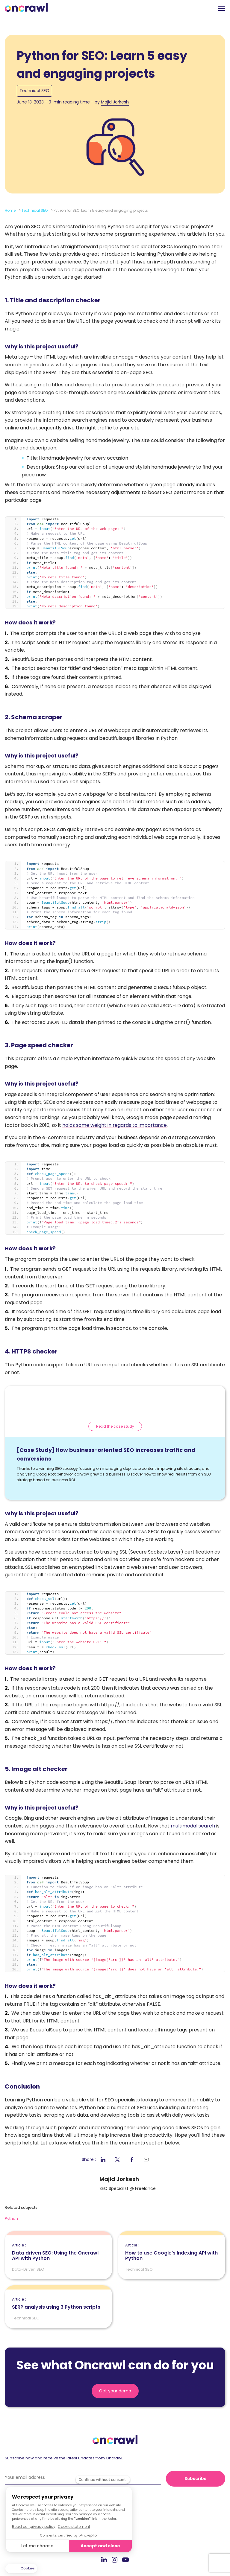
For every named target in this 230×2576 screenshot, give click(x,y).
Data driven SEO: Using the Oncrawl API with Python (58, 2252)
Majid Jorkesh (115, 102)
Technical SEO (34, 91)
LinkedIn (104, 2559)
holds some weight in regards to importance (114, 1125)
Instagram (114, 2559)
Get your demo (115, 2391)
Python (11, 2218)
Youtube (125, 2559)
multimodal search (193, 1825)
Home (10, 210)
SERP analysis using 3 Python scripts (56, 2303)
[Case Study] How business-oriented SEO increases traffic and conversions (106, 1454)
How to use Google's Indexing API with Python (171, 2252)
